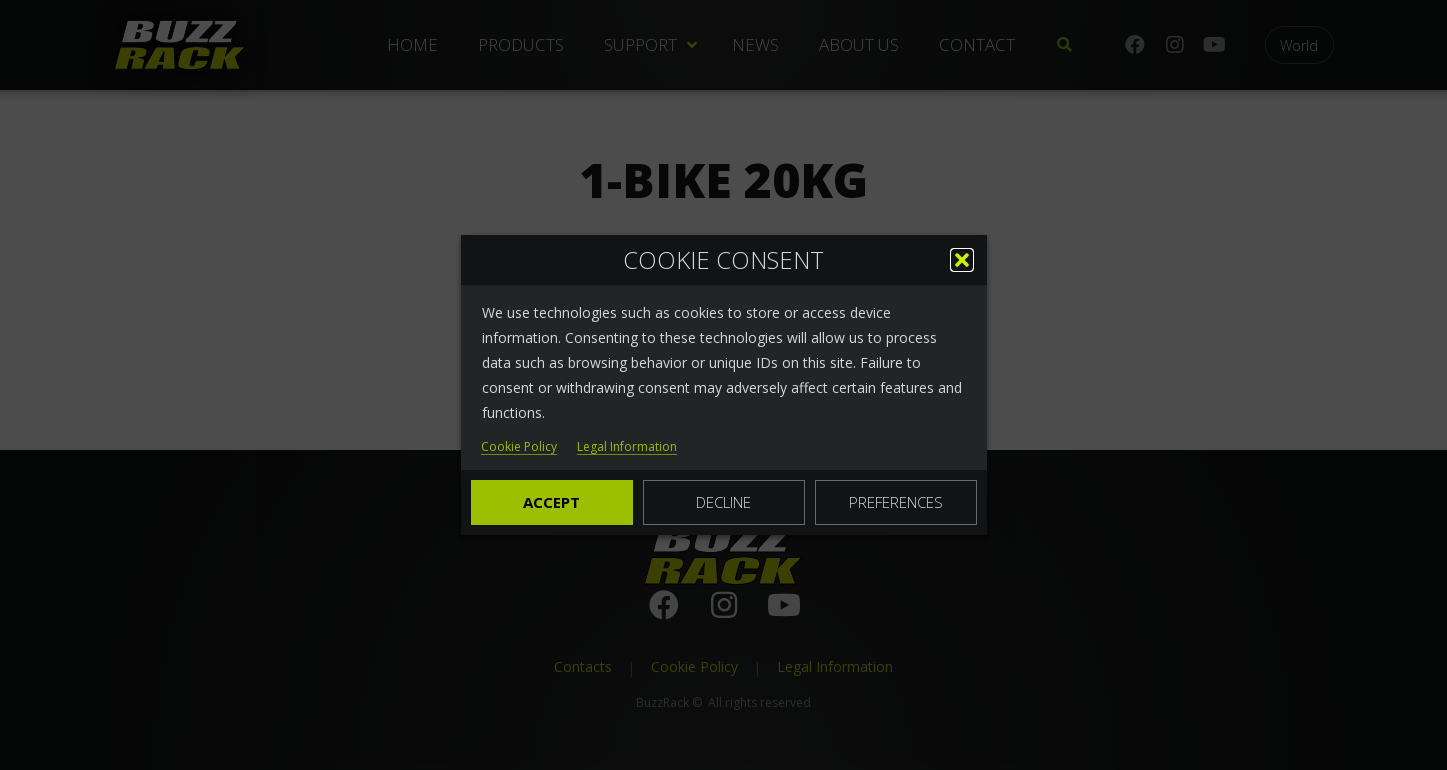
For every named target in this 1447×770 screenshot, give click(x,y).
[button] (962, 260)
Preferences (896, 502)
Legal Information (627, 447)
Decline (723, 502)
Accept (551, 502)
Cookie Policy (519, 447)
